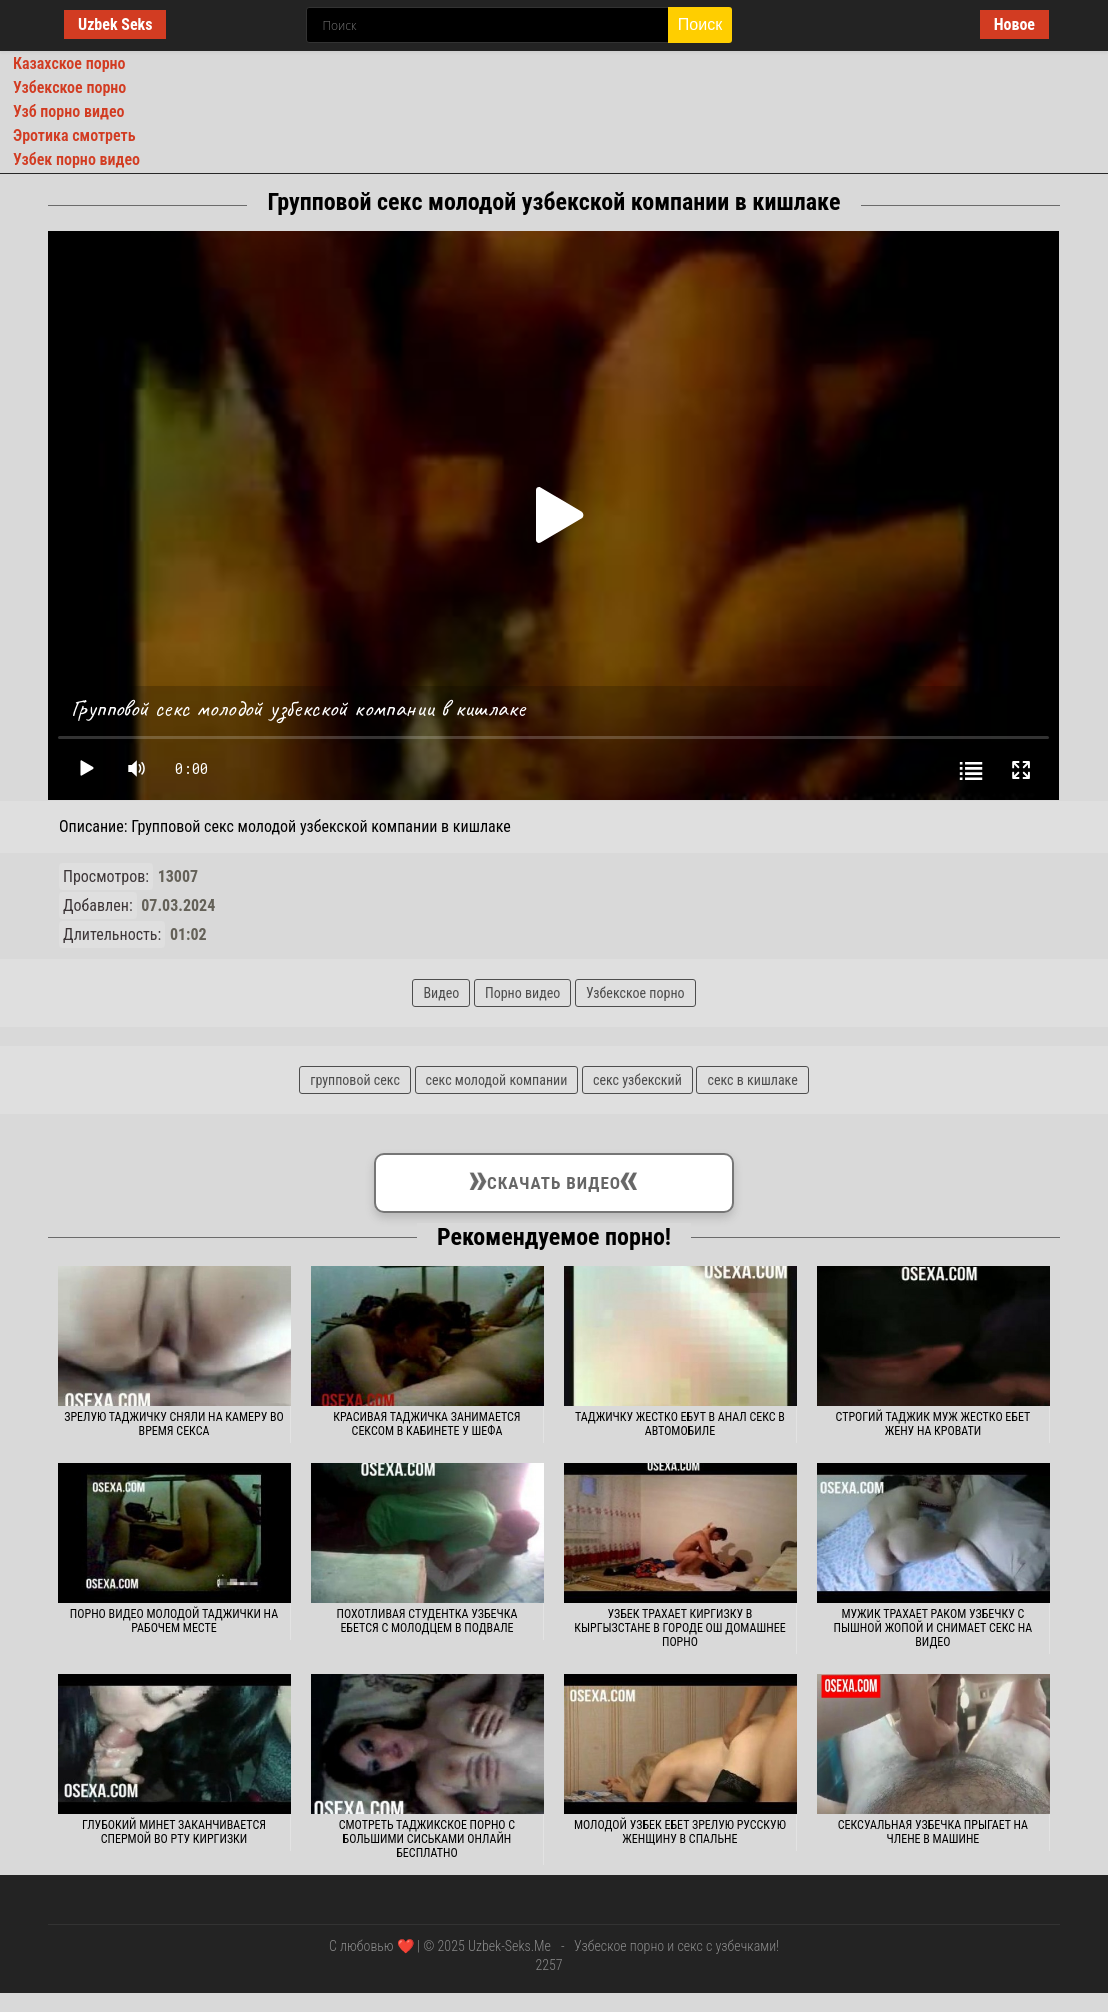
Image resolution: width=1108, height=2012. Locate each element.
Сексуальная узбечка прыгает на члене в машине (933, 1832)
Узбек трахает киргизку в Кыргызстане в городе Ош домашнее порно (679, 1628)
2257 (548, 1965)
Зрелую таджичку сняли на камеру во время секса (173, 1424)
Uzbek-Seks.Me (509, 1946)
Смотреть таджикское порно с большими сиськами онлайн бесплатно (427, 1839)
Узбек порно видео (76, 159)
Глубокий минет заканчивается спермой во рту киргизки (174, 1832)
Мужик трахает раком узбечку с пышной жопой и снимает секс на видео (933, 1628)
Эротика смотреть (74, 135)
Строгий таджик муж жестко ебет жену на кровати (933, 1424)
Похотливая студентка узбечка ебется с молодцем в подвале (427, 1621)
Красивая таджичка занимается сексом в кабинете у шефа (426, 1424)
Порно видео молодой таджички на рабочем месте (174, 1621)
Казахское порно (69, 63)
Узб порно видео (68, 111)
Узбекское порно (69, 87)
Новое (1014, 24)
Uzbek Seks (115, 24)
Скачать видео (554, 1179)
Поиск (700, 24)
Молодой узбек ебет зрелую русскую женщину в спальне (680, 1832)
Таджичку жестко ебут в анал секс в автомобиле (680, 1424)
